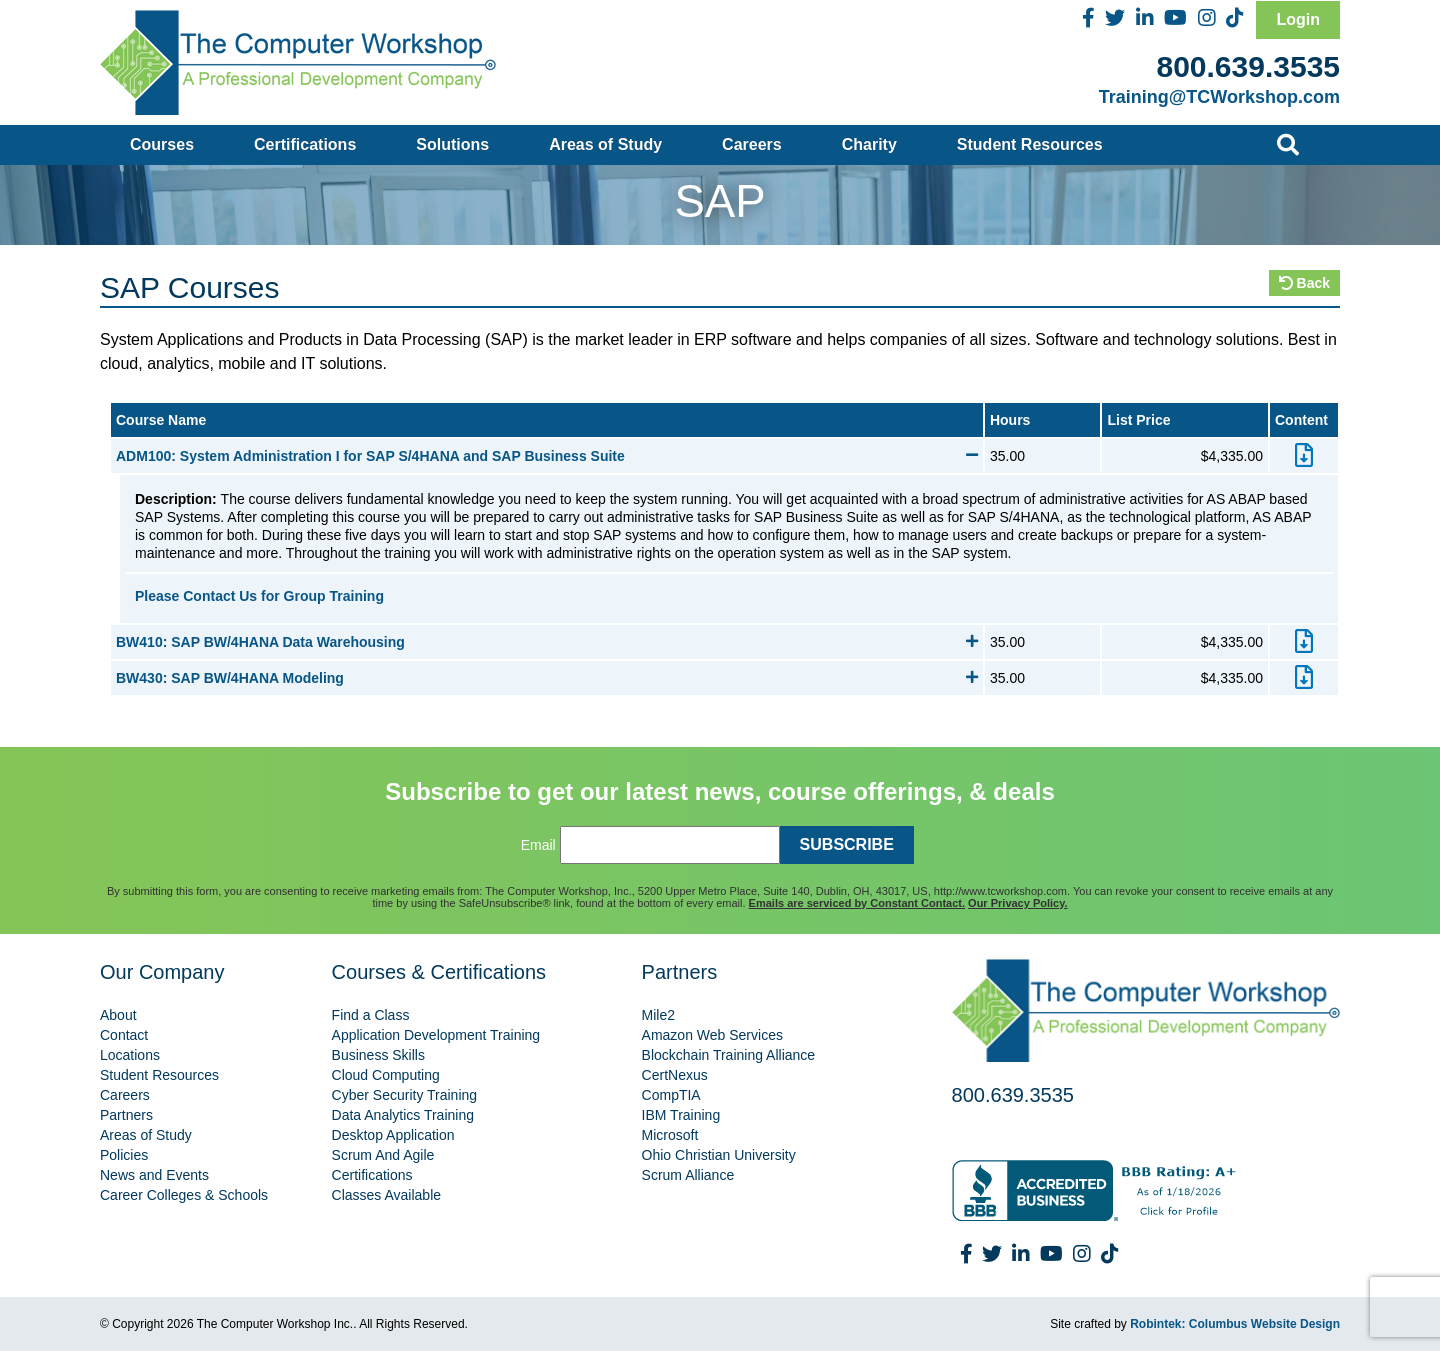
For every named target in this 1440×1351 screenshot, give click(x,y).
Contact (124, 1035)
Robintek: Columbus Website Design (1235, 1324)
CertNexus (675, 1075)
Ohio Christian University (719, 1155)
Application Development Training (436, 1035)
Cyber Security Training (405, 1095)
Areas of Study (605, 144)
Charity (869, 144)
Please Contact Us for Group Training (259, 596)
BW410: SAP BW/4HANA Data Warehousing (547, 642)
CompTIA (671, 1095)
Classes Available (386, 1195)
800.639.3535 (1248, 66)
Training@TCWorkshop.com (1219, 97)
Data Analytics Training (403, 1115)
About (118, 1015)
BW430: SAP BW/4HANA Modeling (547, 678)
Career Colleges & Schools (184, 1195)
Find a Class (371, 1015)
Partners (126, 1115)
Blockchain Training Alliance (729, 1055)
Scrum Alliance (688, 1175)
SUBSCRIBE (847, 844)
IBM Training (681, 1115)
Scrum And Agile (383, 1155)
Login (1298, 19)
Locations (130, 1055)
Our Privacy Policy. (1017, 903)
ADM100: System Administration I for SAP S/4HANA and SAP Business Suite (547, 456)
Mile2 (658, 1015)
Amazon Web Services (712, 1035)
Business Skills (378, 1055)
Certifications (305, 144)
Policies (124, 1155)
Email (538, 845)
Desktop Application (393, 1135)
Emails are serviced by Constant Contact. (857, 903)
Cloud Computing (386, 1075)
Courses (162, 144)
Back (1304, 283)
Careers (752, 144)
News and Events (154, 1175)
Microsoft (670, 1135)
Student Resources (1030, 144)
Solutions (452, 144)
